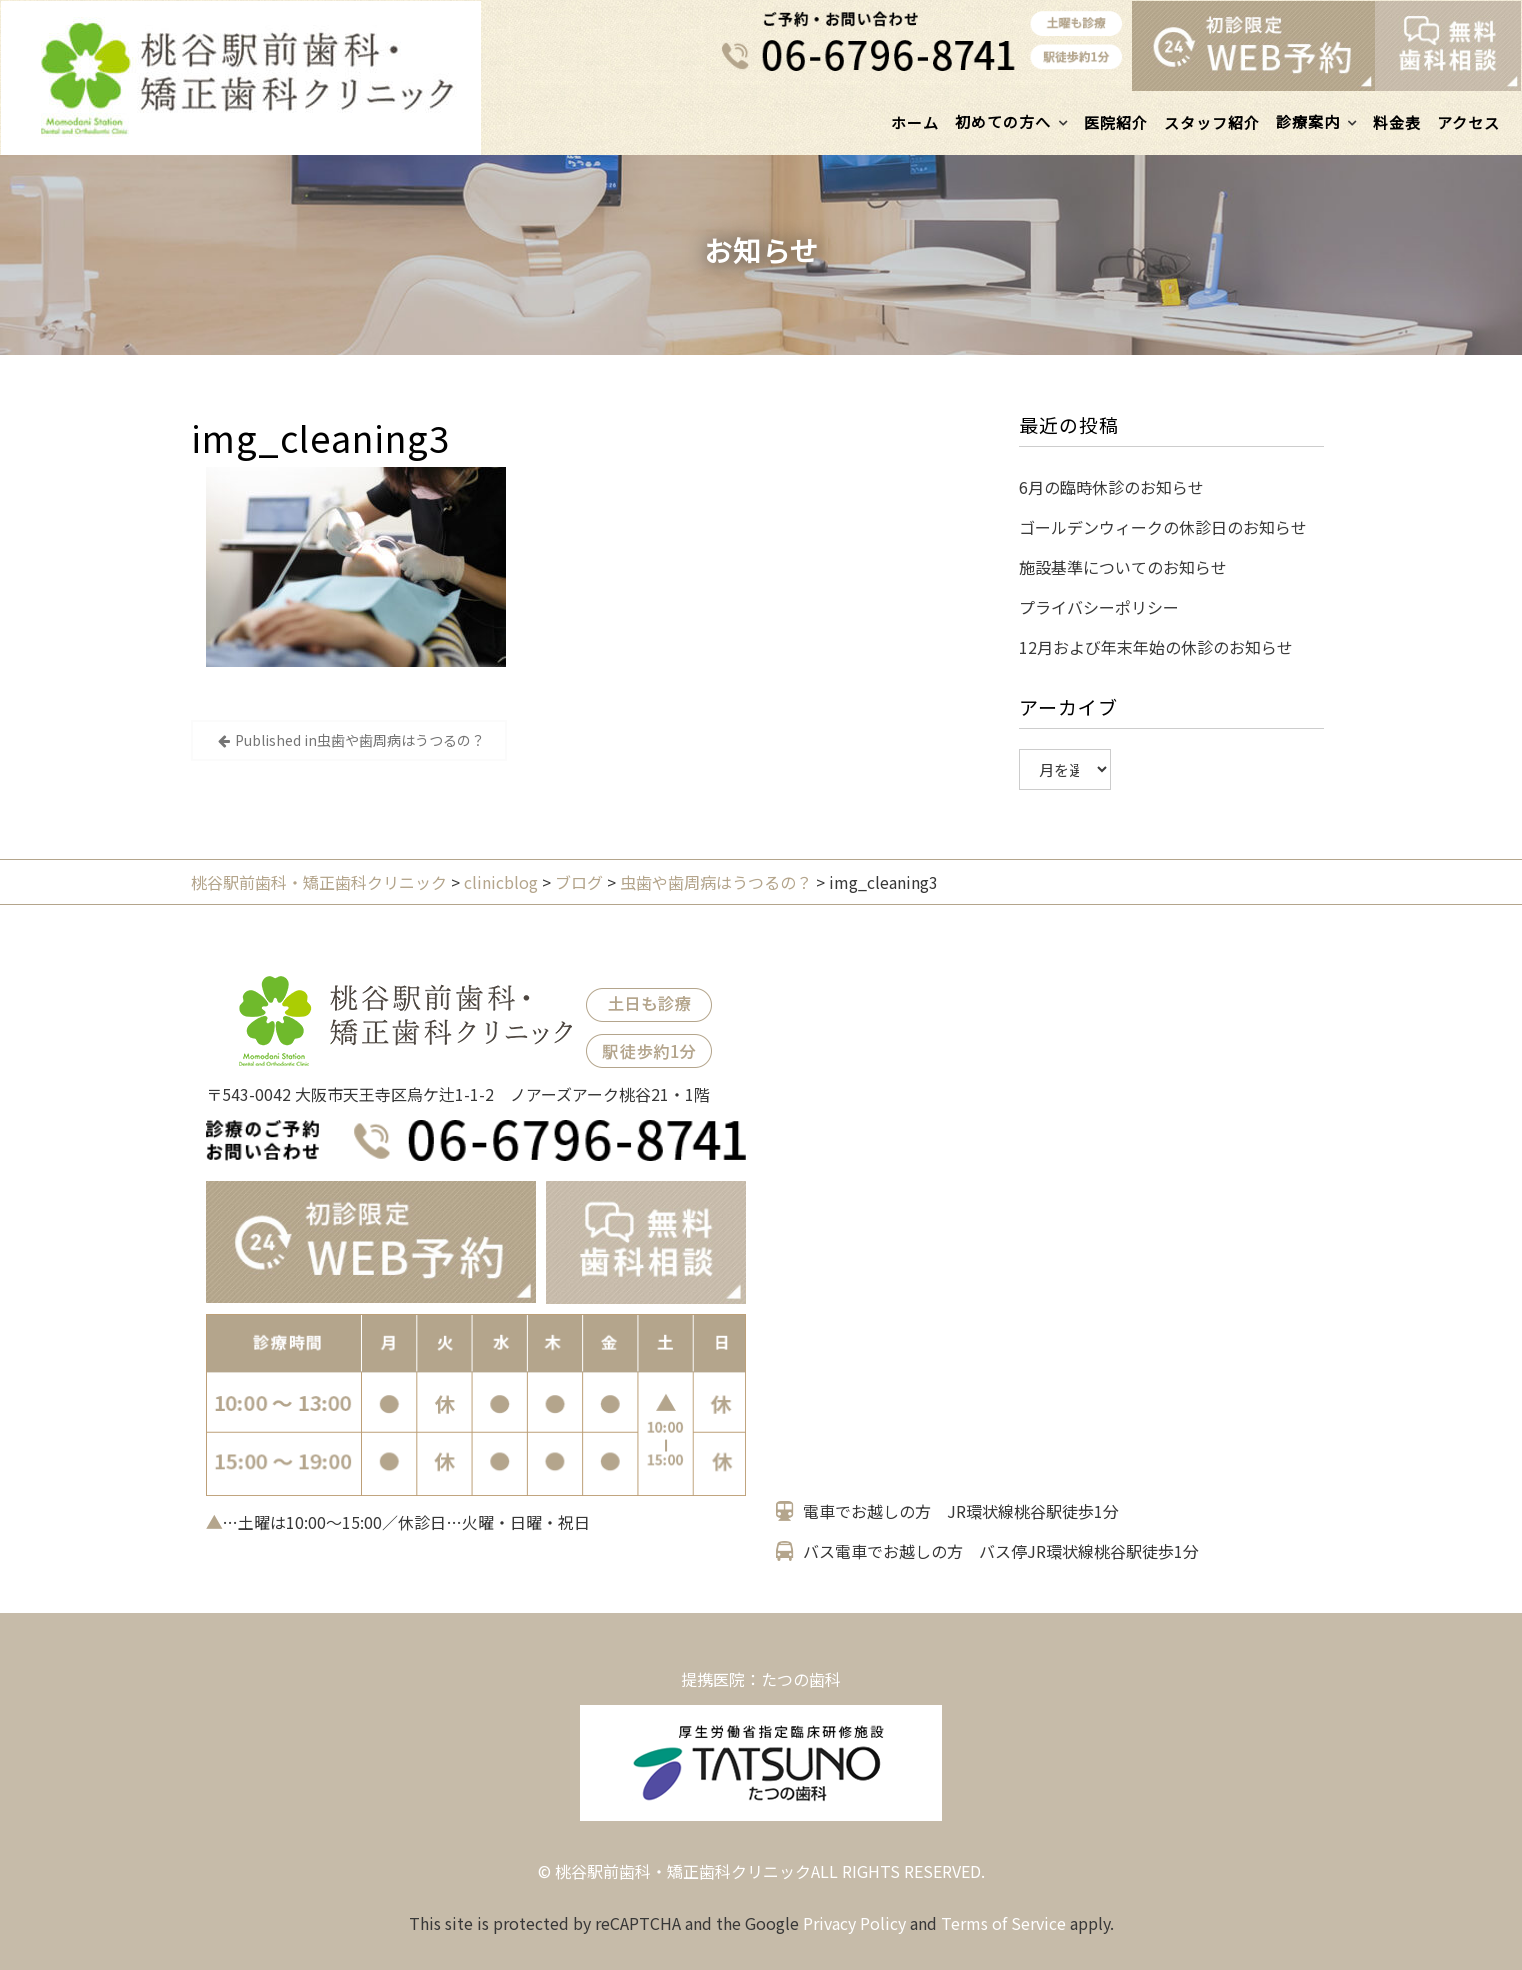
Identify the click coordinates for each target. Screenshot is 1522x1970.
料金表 (1397, 122)
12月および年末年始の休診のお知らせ (1156, 647)
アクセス (1468, 122)
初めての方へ (1003, 121)
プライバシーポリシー (1099, 607)
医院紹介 (1116, 122)
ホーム (915, 122)
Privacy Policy (854, 1923)
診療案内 (1308, 121)
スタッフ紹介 (1212, 122)
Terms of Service (1003, 1923)
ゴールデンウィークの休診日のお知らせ (1163, 527)
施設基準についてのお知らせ (1123, 567)
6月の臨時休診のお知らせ (1111, 487)
